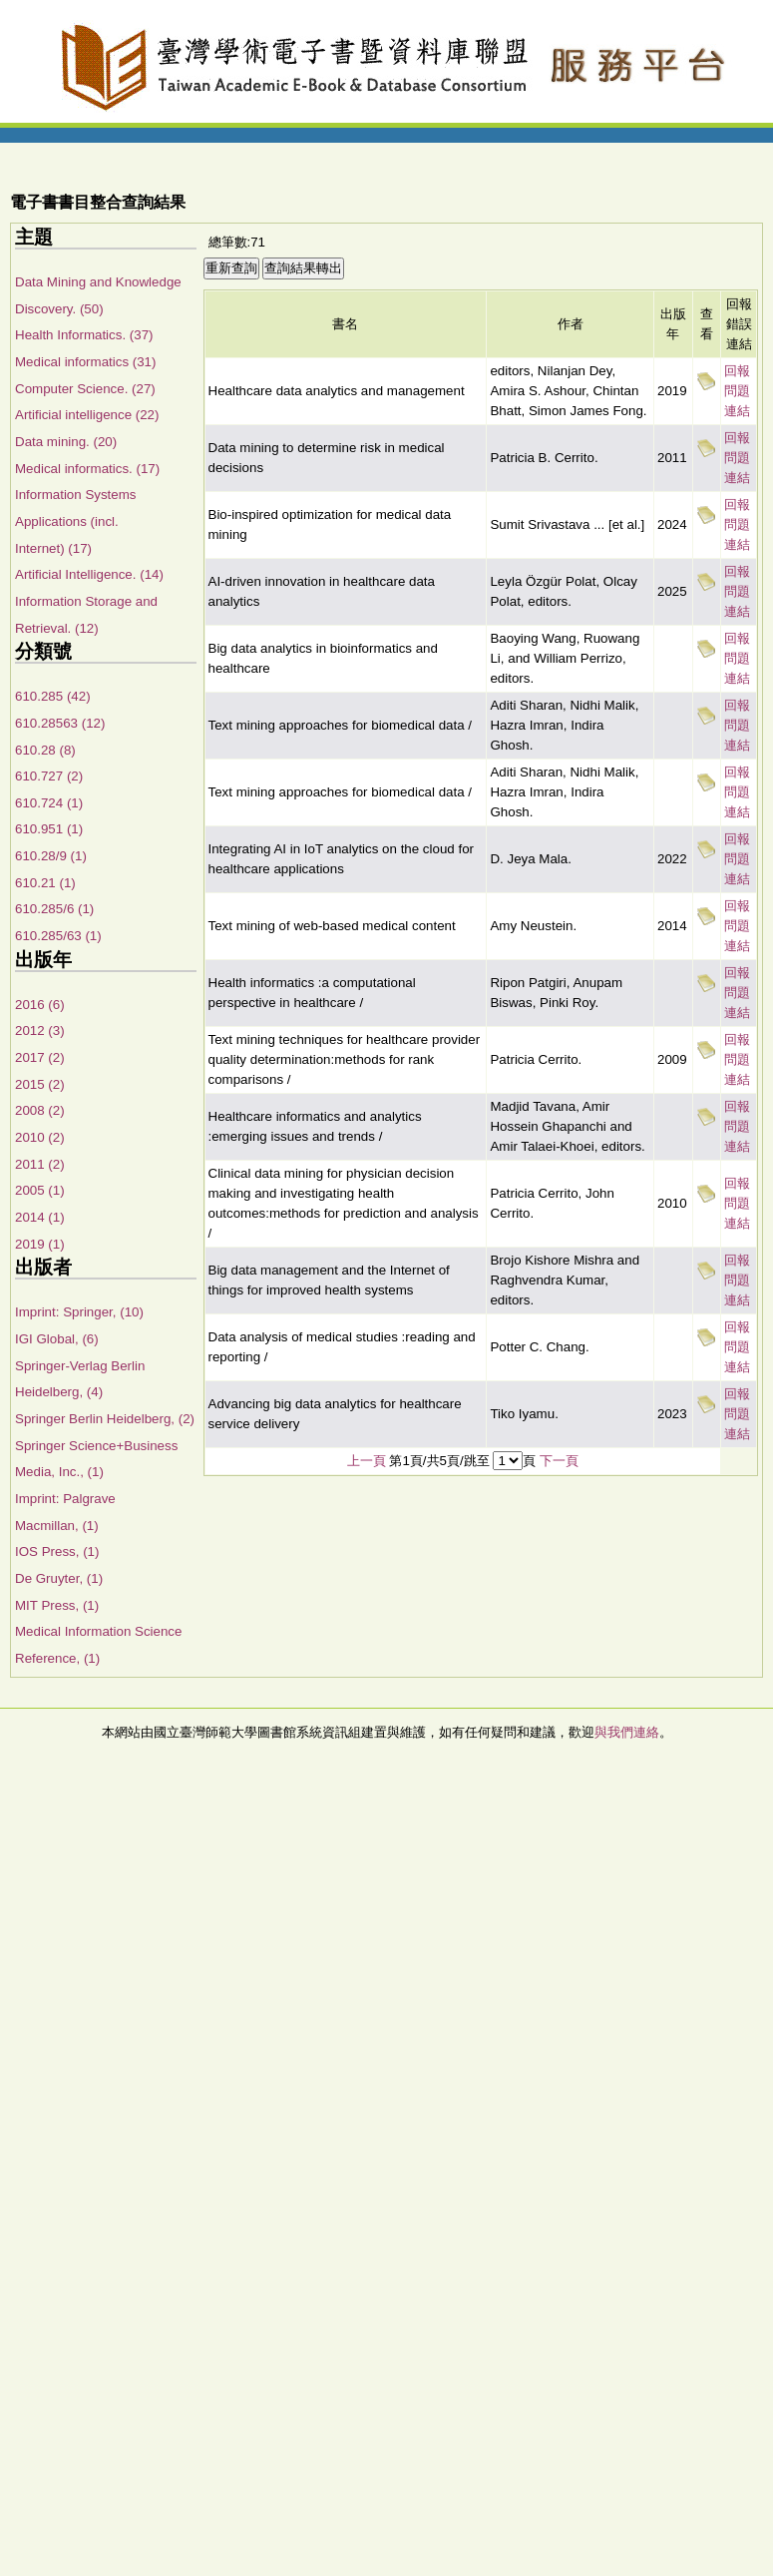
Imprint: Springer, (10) (79, 1311)
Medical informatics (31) (85, 361)
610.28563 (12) (60, 723)
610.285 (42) (53, 696)
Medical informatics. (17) (87, 468)
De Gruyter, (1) (59, 1578)
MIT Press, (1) (57, 1605)
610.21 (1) (45, 882)
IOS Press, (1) (57, 1551)
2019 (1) (40, 1244)
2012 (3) (40, 1030)
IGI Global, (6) (57, 1338)
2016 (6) (40, 1004)
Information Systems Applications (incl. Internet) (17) (75, 521)
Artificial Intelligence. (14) (89, 574)
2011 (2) (40, 1164)
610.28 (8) (45, 750)
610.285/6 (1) (54, 908)
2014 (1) (40, 1217)
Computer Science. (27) (85, 388)
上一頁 (366, 1460)
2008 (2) (40, 1110)
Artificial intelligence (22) (87, 414)
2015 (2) (40, 1084)
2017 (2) (40, 1057)
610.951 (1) (49, 828)
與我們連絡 (626, 1732)
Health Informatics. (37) (84, 334)
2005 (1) (40, 1190)
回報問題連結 (737, 390)
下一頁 (559, 1460)
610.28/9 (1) (51, 855)
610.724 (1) (49, 802)
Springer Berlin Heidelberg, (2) (104, 1418)
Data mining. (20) (66, 441)
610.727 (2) (49, 776)
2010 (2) (40, 1137)
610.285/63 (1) (58, 935)
